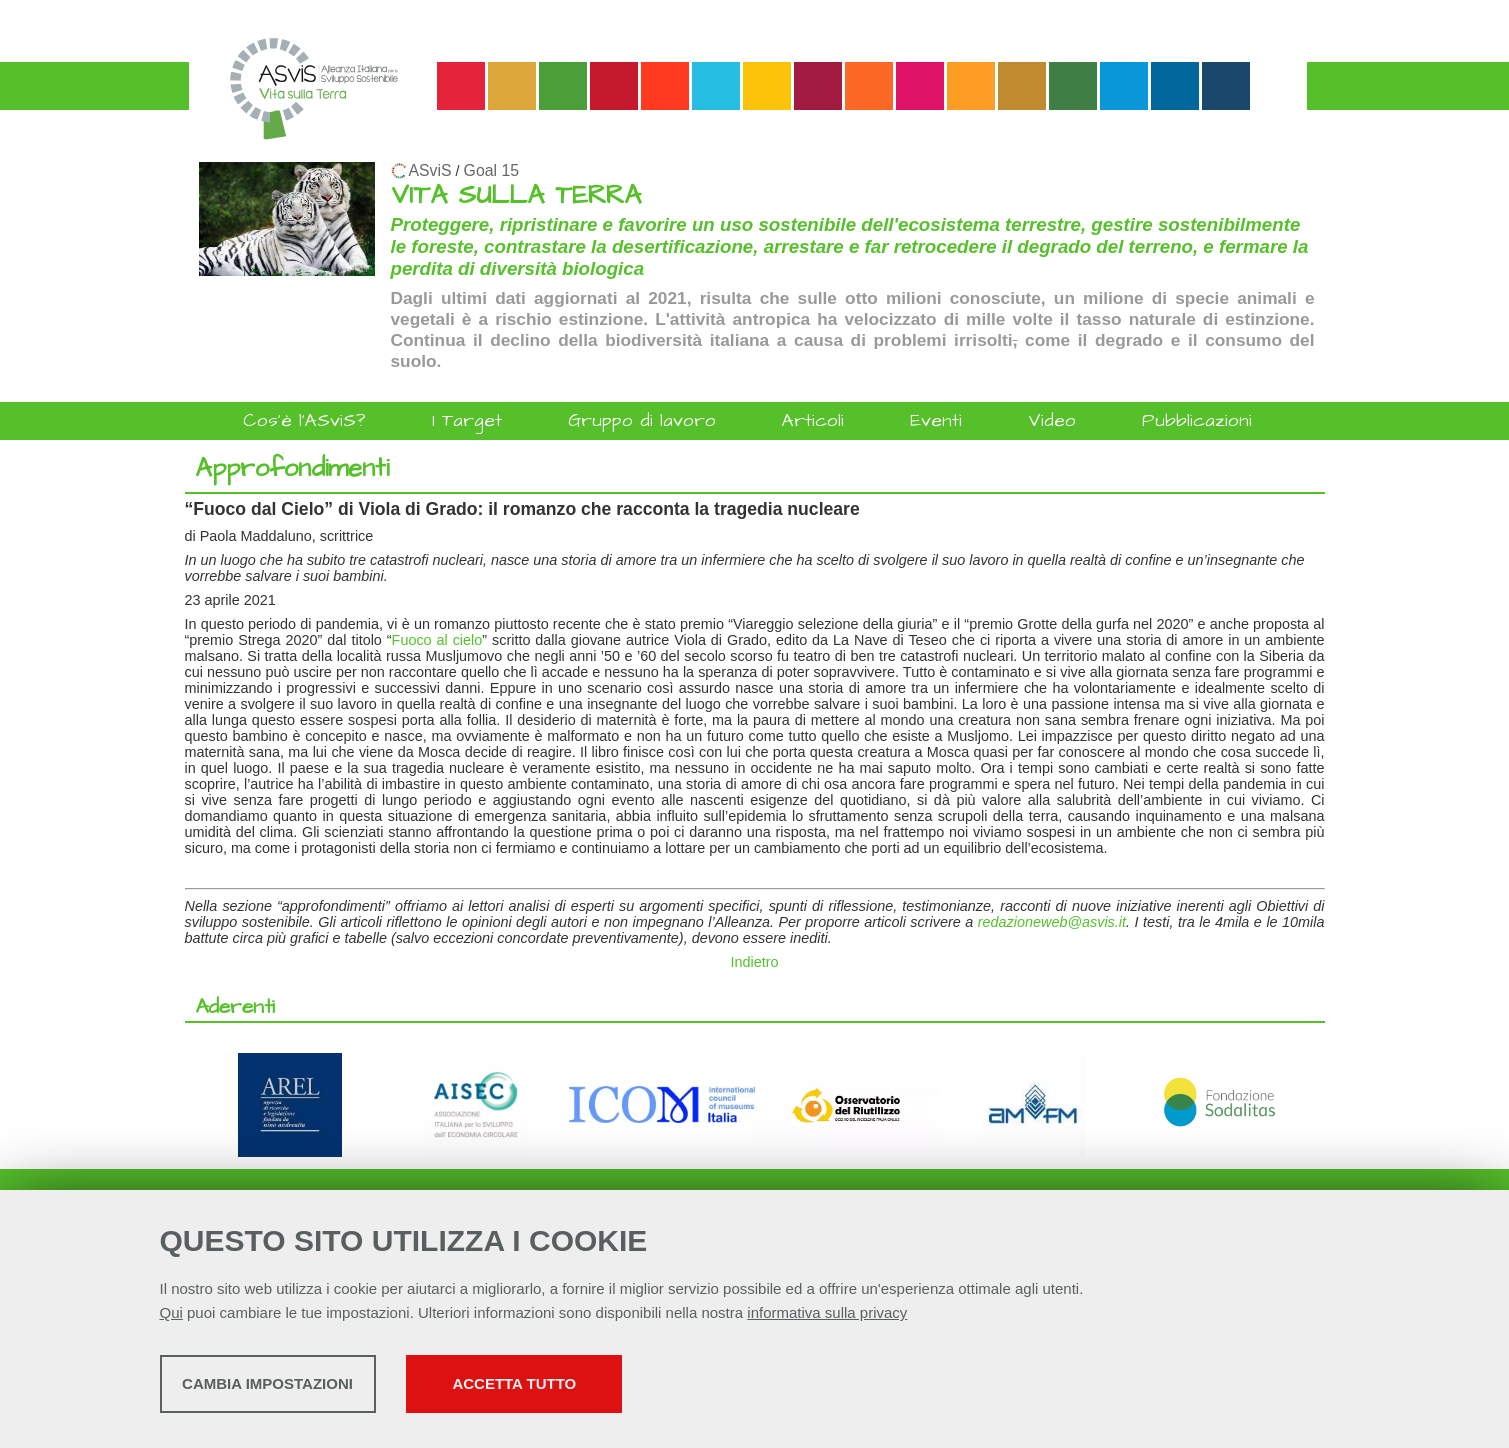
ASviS (430, 170)
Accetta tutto (677, 1388)
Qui (171, 1317)
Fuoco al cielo (437, 640)
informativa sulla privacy (827, 1317)
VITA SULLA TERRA (516, 195)
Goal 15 (491, 170)
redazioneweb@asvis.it (1052, 922)
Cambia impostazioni (317, 1388)
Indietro (755, 962)
